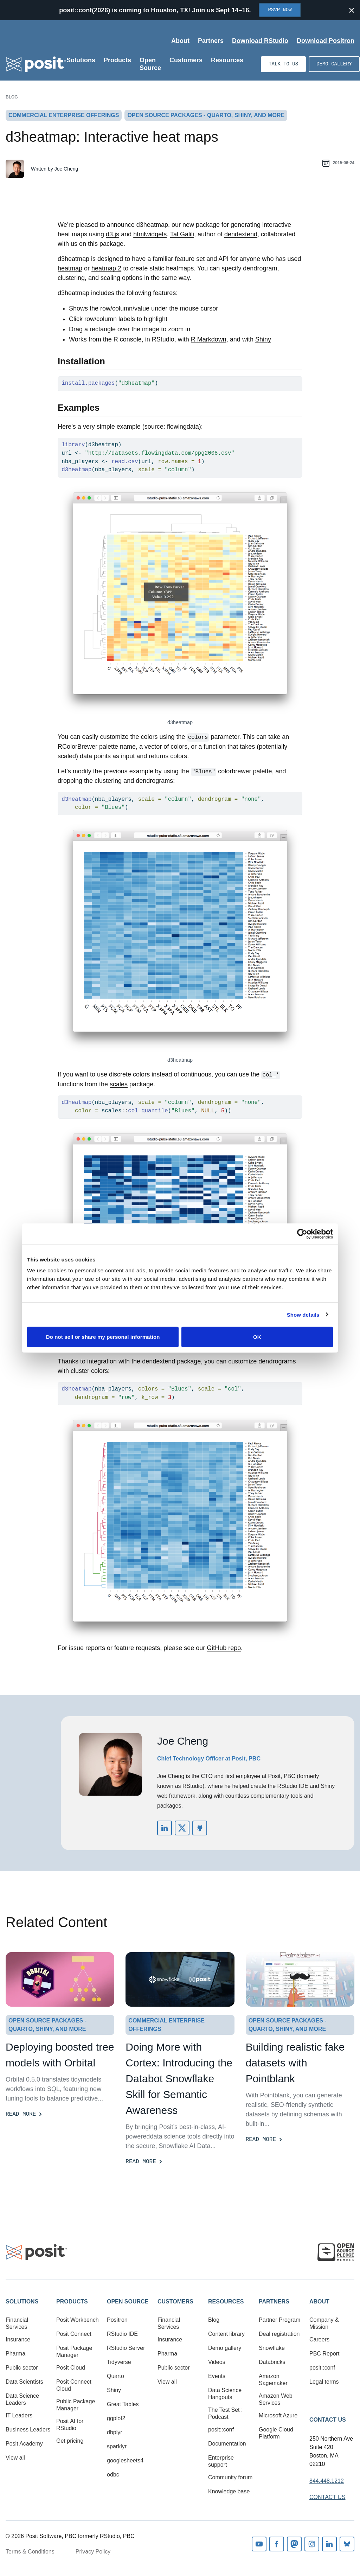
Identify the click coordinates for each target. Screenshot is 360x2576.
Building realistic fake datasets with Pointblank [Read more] (295, 2062)
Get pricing (69, 2441)
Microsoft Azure (278, 2415)
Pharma (15, 2354)
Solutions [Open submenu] (80, 60)
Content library (226, 2334)
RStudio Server (126, 2348)
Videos (216, 2362)
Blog (12, 97)
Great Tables (123, 2404)
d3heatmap (152, 224)
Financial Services (17, 2323)
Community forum (230, 2477)
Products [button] (72, 2302)
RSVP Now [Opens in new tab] (279, 10)
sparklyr (117, 2446)
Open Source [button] (127, 2302)
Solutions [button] (22, 2302)
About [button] (319, 2302)
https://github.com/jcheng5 (199, 1828)
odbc (113, 2475)
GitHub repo (224, 1647)
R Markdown (208, 339)
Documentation (227, 2444)
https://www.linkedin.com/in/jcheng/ (164, 1828)
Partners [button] (274, 2302)
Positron (117, 2320)
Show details (303, 1314)
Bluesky (347, 2544)
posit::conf (221, 2430)
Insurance (18, 2339)
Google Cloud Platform (276, 2433)
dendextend (240, 234)
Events (216, 2376)
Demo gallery (334, 64)
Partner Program (279, 2320)
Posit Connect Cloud (73, 2385)
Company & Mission (324, 2323)
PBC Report (324, 2354)
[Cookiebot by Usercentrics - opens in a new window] (302, 1233)
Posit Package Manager (74, 2351)
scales (119, 1084)
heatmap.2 (106, 268)
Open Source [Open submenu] (150, 64)
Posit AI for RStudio (69, 2424)
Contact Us (327, 2420)
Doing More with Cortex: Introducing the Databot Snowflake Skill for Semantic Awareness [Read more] (179, 2078)
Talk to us (283, 64)
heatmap (70, 268)
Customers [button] (175, 2302)
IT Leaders (19, 2415)
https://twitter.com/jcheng (182, 1828)
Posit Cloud (70, 2368)
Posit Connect (73, 2334)
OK (257, 1337)
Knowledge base (229, 2491)
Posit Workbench (77, 2320)
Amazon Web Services (275, 2399)
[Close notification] (351, 10)
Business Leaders (28, 2430)
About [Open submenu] (180, 40)
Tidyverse (119, 2362)
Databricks (272, 2362)
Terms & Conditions (30, 2552)
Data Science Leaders (22, 2399)
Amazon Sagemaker (273, 2379)
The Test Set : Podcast (225, 2413)
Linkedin (329, 2544)
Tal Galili (182, 234)
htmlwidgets (150, 234)
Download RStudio (260, 40)
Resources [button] (226, 2302)
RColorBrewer (77, 746)
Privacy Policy (93, 2552)
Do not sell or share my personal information (103, 1337)
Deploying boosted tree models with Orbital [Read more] (60, 2055)
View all (15, 2458)
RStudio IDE (122, 2334)
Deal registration (279, 2334)
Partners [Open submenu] (211, 40)
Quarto (115, 2376)
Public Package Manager (75, 2404)
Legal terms (324, 2382)
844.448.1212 (326, 2481)
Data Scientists (24, 2382)
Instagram (311, 2544)
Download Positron (325, 40)
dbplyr (114, 2432)
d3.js (112, 234)
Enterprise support (221, 2461)
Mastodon (294, 2544)
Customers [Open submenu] (185, 60)
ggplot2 (116, 2418)
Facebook (276, 2544)
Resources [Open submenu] (227, 60)
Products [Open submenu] (117, 60)
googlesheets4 (125, 2460)
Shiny (263, 339)
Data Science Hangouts (225, 2393)
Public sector (22, 2368)
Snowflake (272, 2348)
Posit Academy (24, 2444)
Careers (319, 2339)
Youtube (259, 2544)
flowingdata (183, 426)
